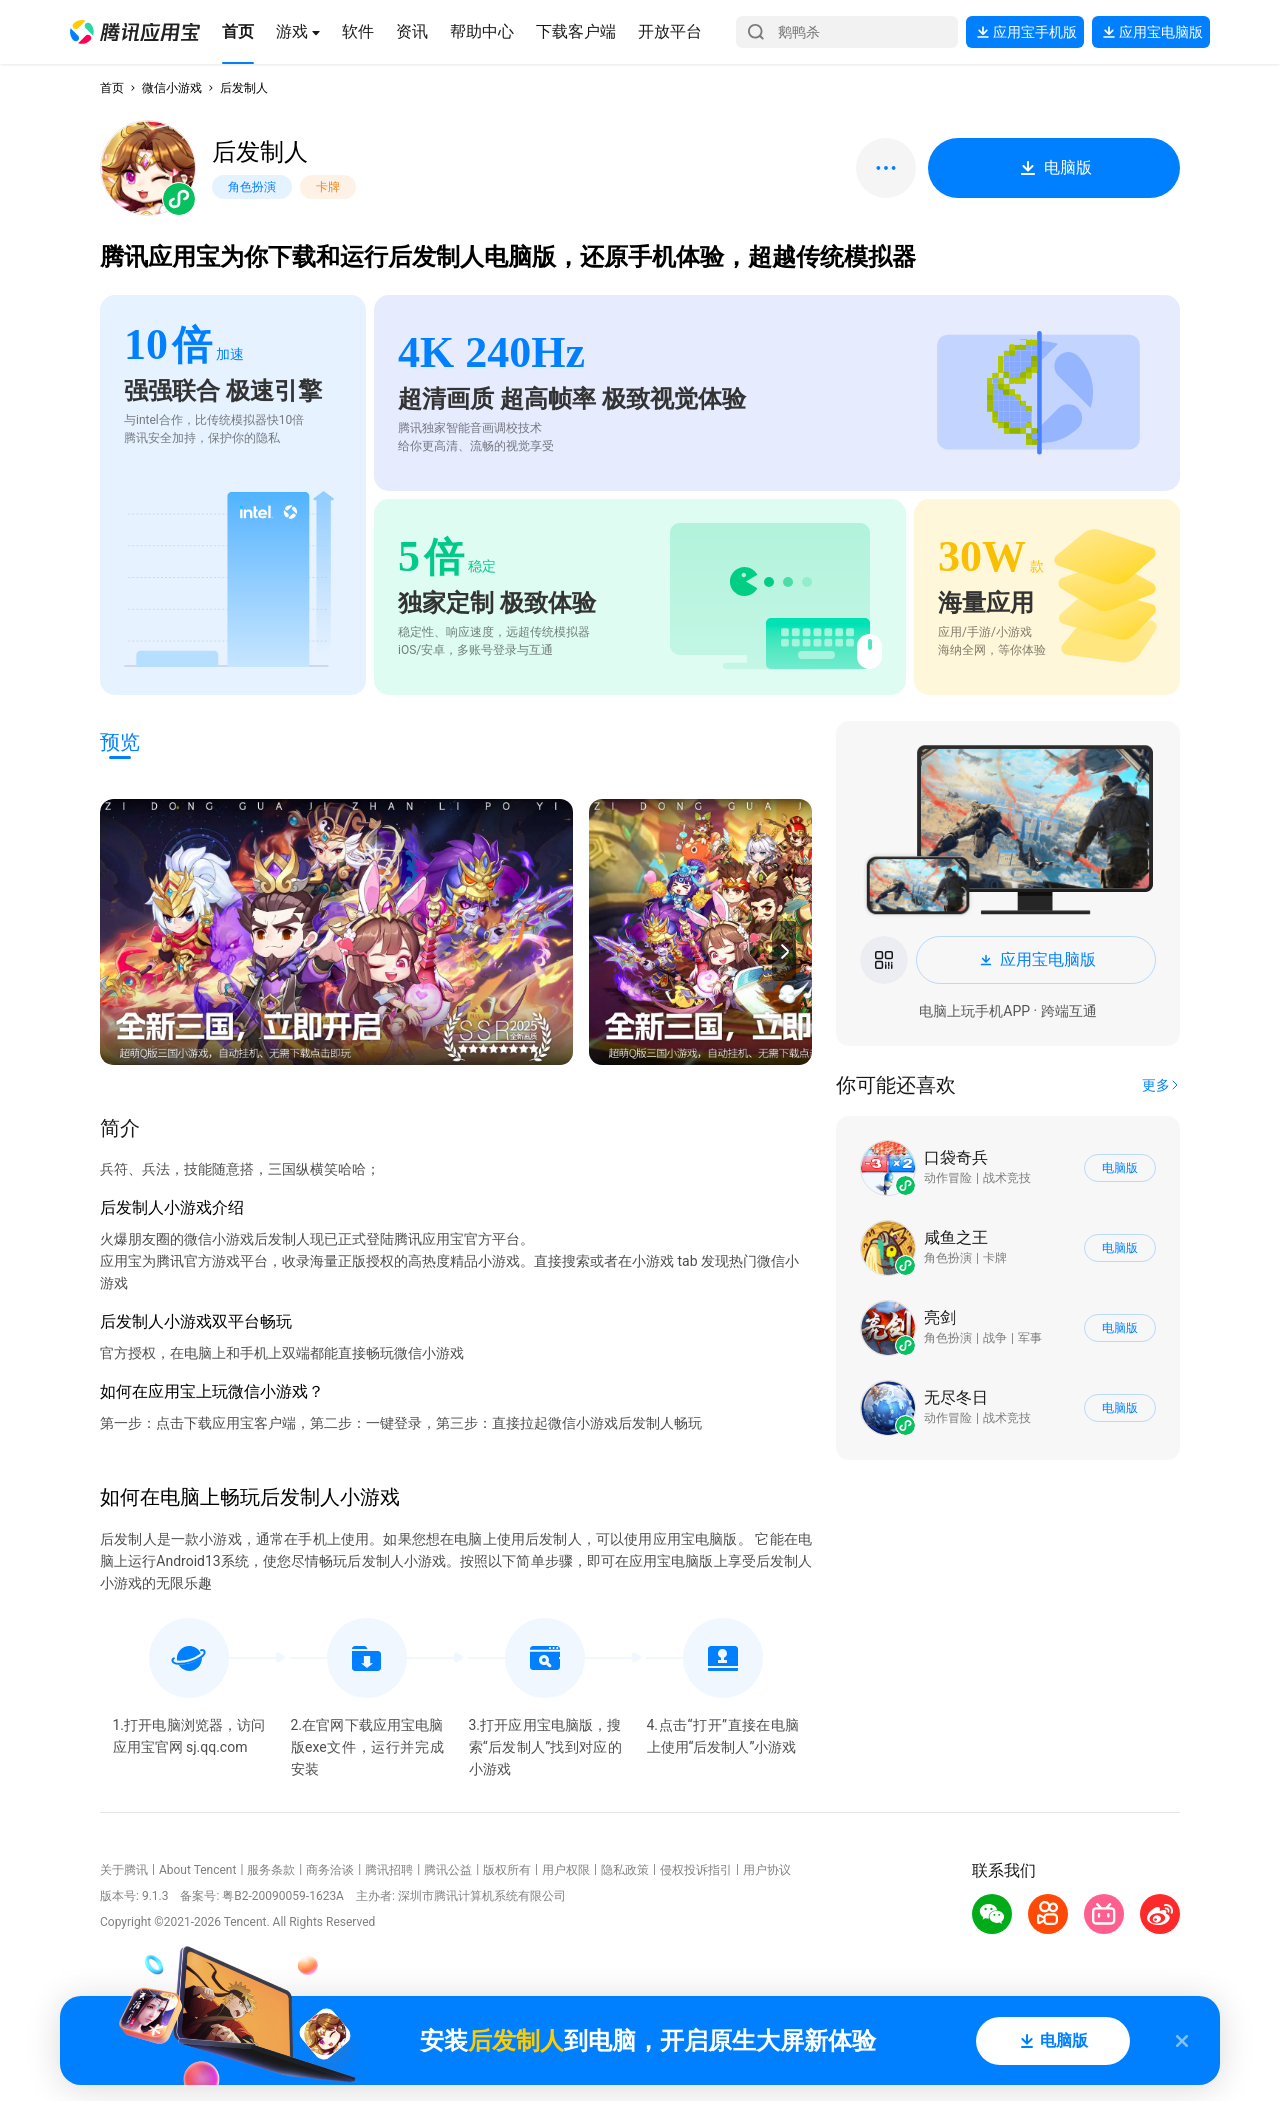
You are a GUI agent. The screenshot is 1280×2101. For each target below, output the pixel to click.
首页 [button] (112, 88)
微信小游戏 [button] (172, 88)
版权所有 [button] (507, 1870)
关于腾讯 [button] (124, 1870)
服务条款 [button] (271, 1870)
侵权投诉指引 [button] (696, 1870)
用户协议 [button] (767, 1870)
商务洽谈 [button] (330, 1870)
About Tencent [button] (197, 1870)
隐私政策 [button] (625, 1870)
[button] (135, 32)
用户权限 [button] (566, 1870)
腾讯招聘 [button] (389, 1870)
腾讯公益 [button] (448, 1870)
